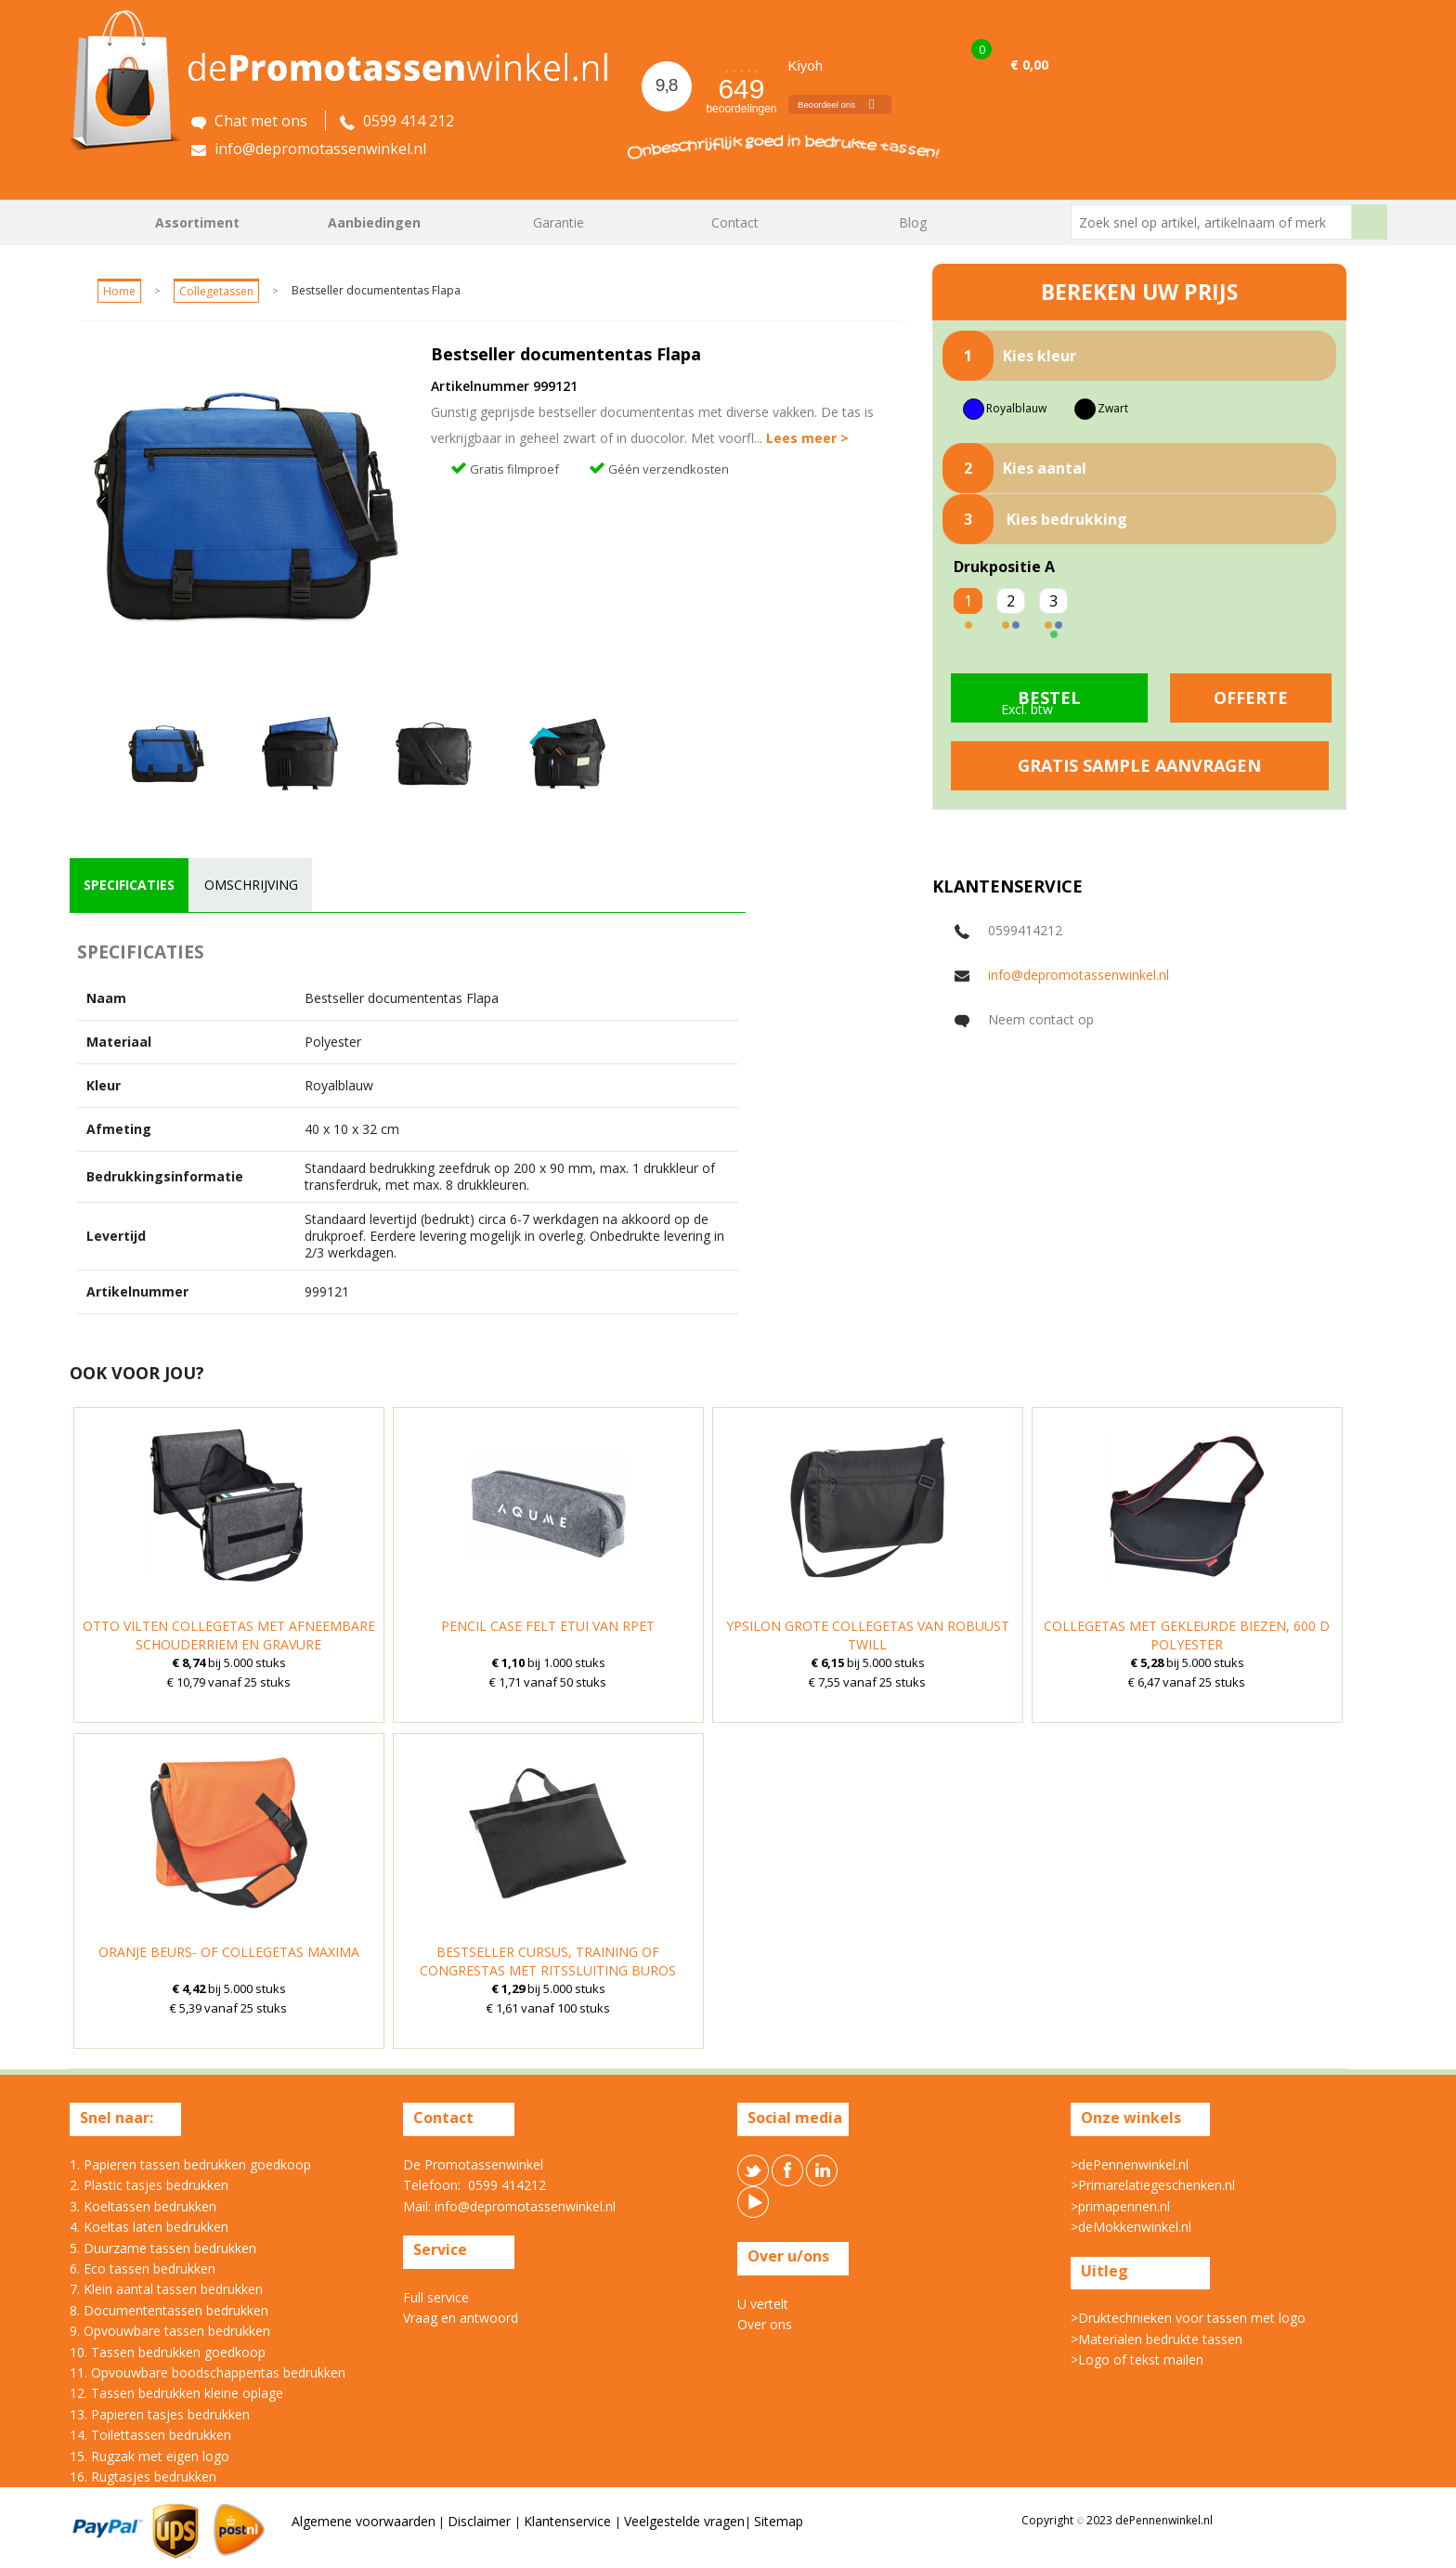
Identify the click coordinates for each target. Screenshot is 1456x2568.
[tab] (129, 885)
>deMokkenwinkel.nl (1131, 2227)
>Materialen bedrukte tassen (1156, 2339)
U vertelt (762, 2304)
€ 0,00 (1029, 64)
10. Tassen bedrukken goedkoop (168, 2352)
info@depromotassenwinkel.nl (1078, 975)
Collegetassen (216, 291)
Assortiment (197, 222)
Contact (735, 222)
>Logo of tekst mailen (1137, 2359)
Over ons (764, 2324)
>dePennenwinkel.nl (1130, 2164)
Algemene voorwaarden (364, 2521)
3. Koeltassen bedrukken (143, 2206)
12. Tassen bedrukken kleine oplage (176, 2393)
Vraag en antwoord (460, 2318)
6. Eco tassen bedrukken (142, 2268)
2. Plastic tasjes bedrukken (149, 2185)
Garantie (558, 222)
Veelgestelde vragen (684, 2521)
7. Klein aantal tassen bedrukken (166, 2289)
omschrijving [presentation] (251, 884)
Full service (436, 2297)
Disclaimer (481, 2521)
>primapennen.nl (1120, 2206)
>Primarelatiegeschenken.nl (1153, 2185)
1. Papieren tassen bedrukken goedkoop (190, 2164)
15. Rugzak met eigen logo (149, 2456)
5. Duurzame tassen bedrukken (163, 2248)
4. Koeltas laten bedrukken (149, 2227)
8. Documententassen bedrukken (169, 2310)
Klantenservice (569, 2521)
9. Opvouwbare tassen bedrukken (170, 2331)
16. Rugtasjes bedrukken (143, 2476)
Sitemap (778, 2521)
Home (93, 222)
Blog (913, 222)
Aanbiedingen (374, 222)
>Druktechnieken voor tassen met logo (1188, 2318)
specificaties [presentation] (129, 884)
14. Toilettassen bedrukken (150, 2435)
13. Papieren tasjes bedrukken (160, 2414)
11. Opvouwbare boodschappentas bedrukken (207, 2372)
